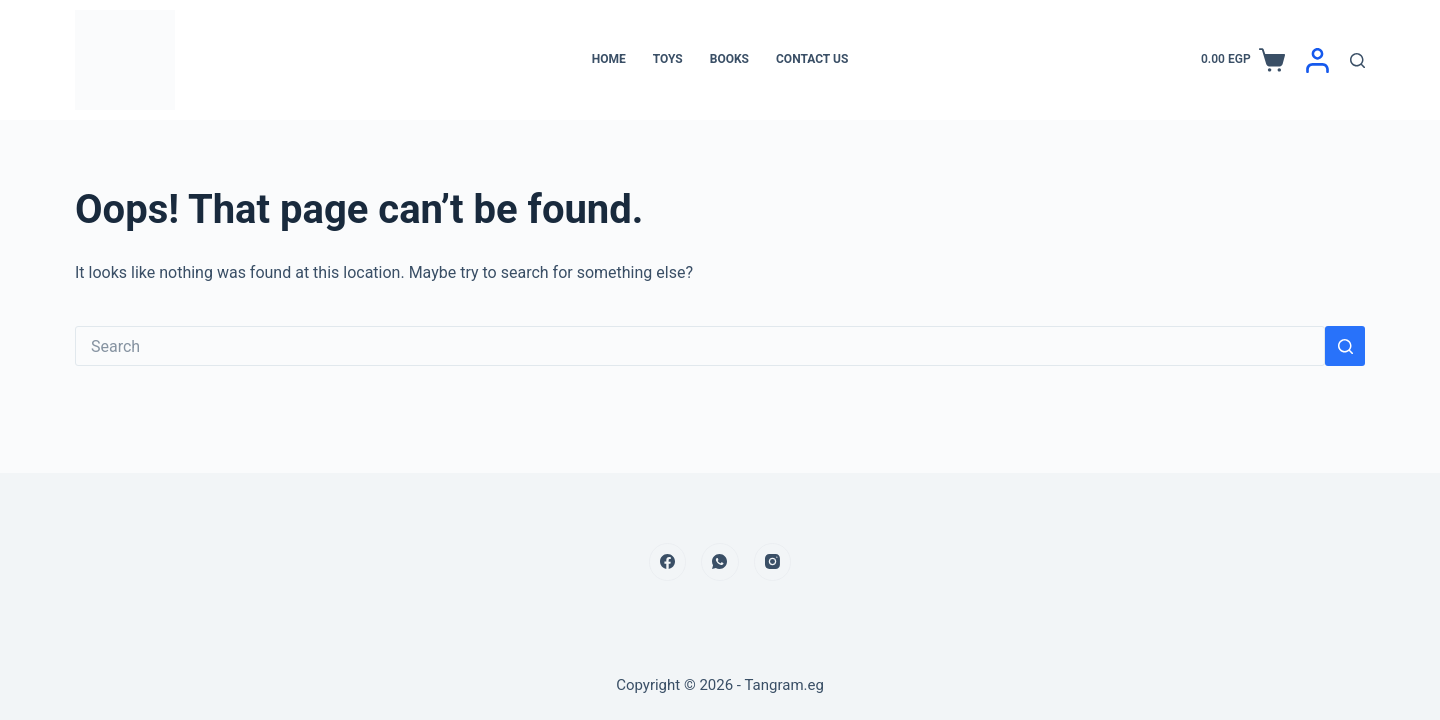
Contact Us (812, 59)
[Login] (1317, 60)
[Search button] (1345, 346)
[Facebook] (668, 562)
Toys (668, 59)
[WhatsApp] (720, 562)
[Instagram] (773, 562)
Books (729, 59)
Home (609, 59)
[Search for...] (700, 346)
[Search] (1357, 60)
